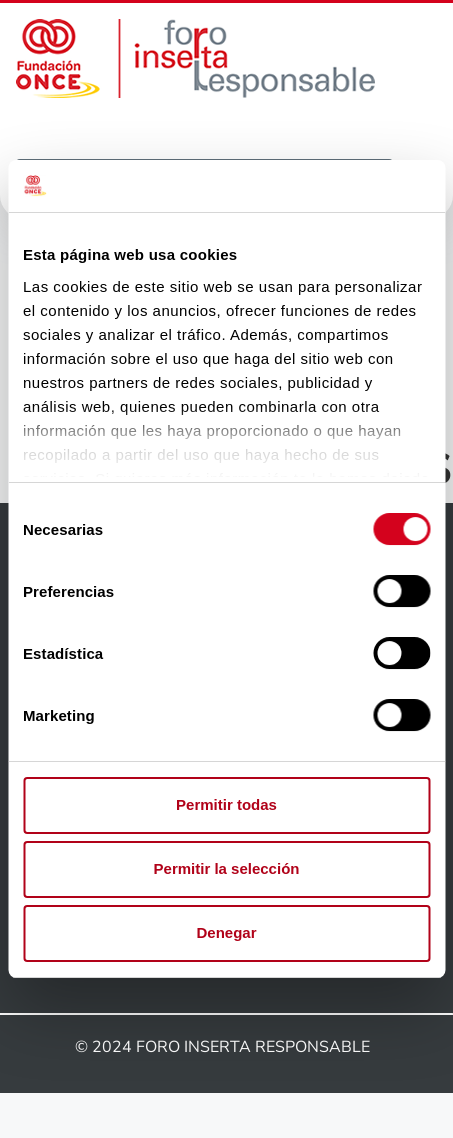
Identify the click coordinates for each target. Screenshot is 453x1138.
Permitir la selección (227, 868)
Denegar (226, 932)
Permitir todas (226, 804)
